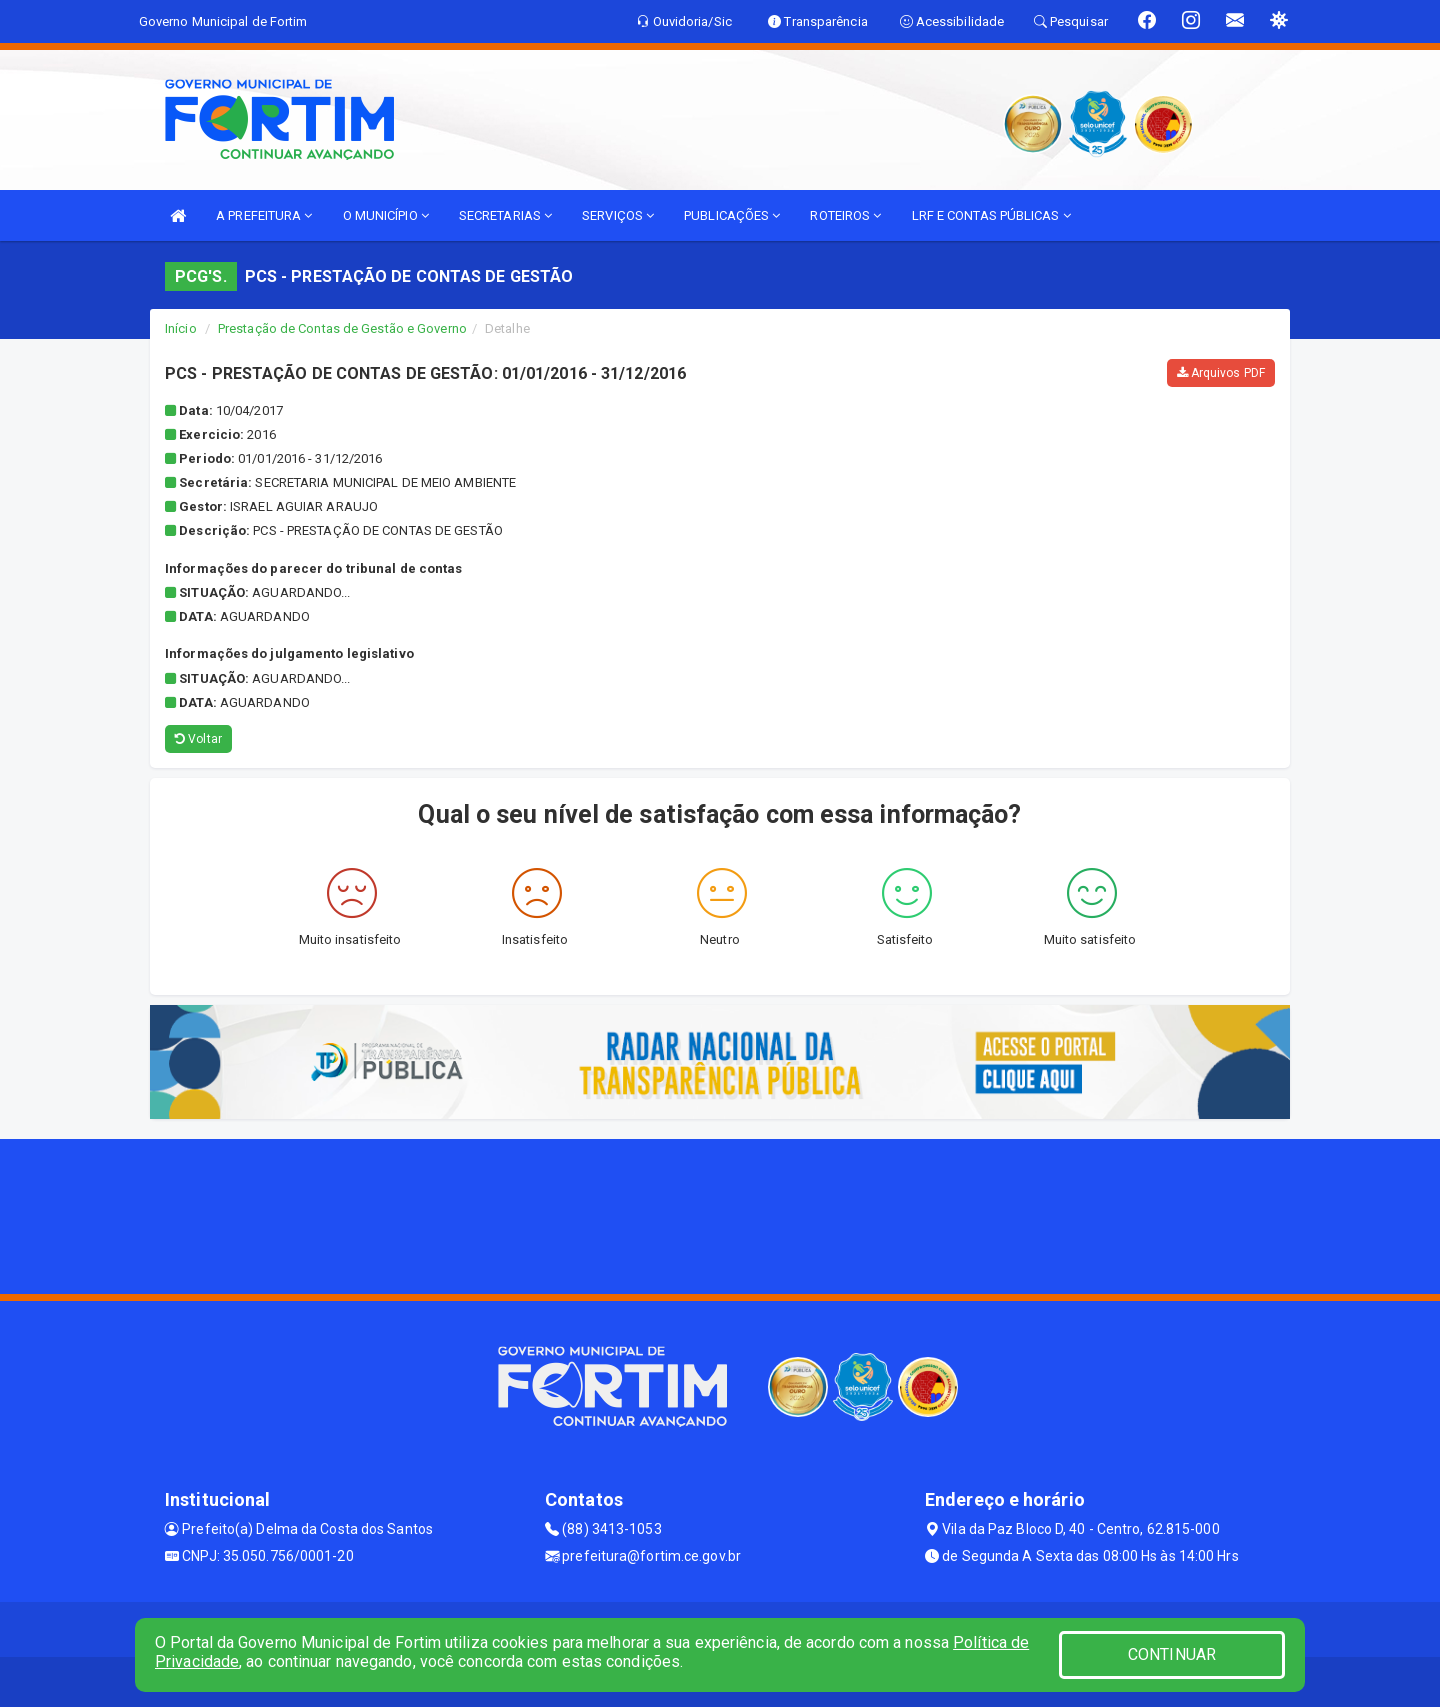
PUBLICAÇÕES (732, 215)
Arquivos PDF (1221, 373)
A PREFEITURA (264, 215)
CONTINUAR (1172, 1654)
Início (181, 328)
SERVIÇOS (618, 215)
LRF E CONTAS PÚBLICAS (991, 215)
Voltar (198, 739)
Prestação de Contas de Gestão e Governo (342, 328)
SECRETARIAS (505, 215)
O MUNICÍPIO (386, 215)
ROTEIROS (845, 215)
